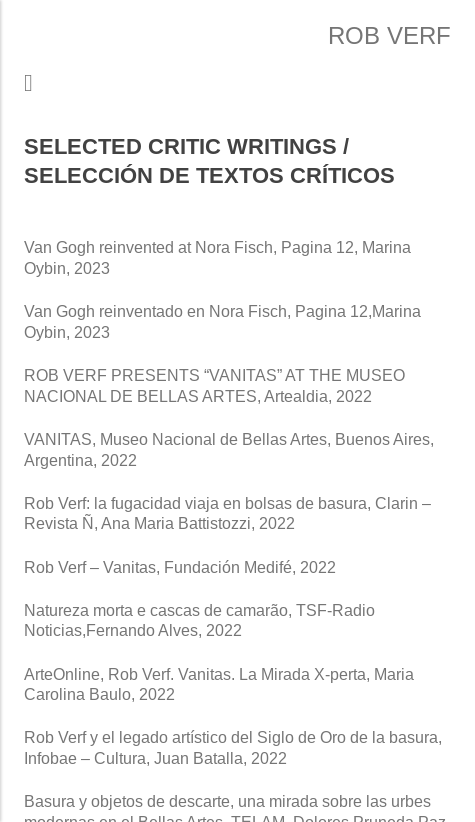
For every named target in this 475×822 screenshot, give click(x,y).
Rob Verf (389, 35)
